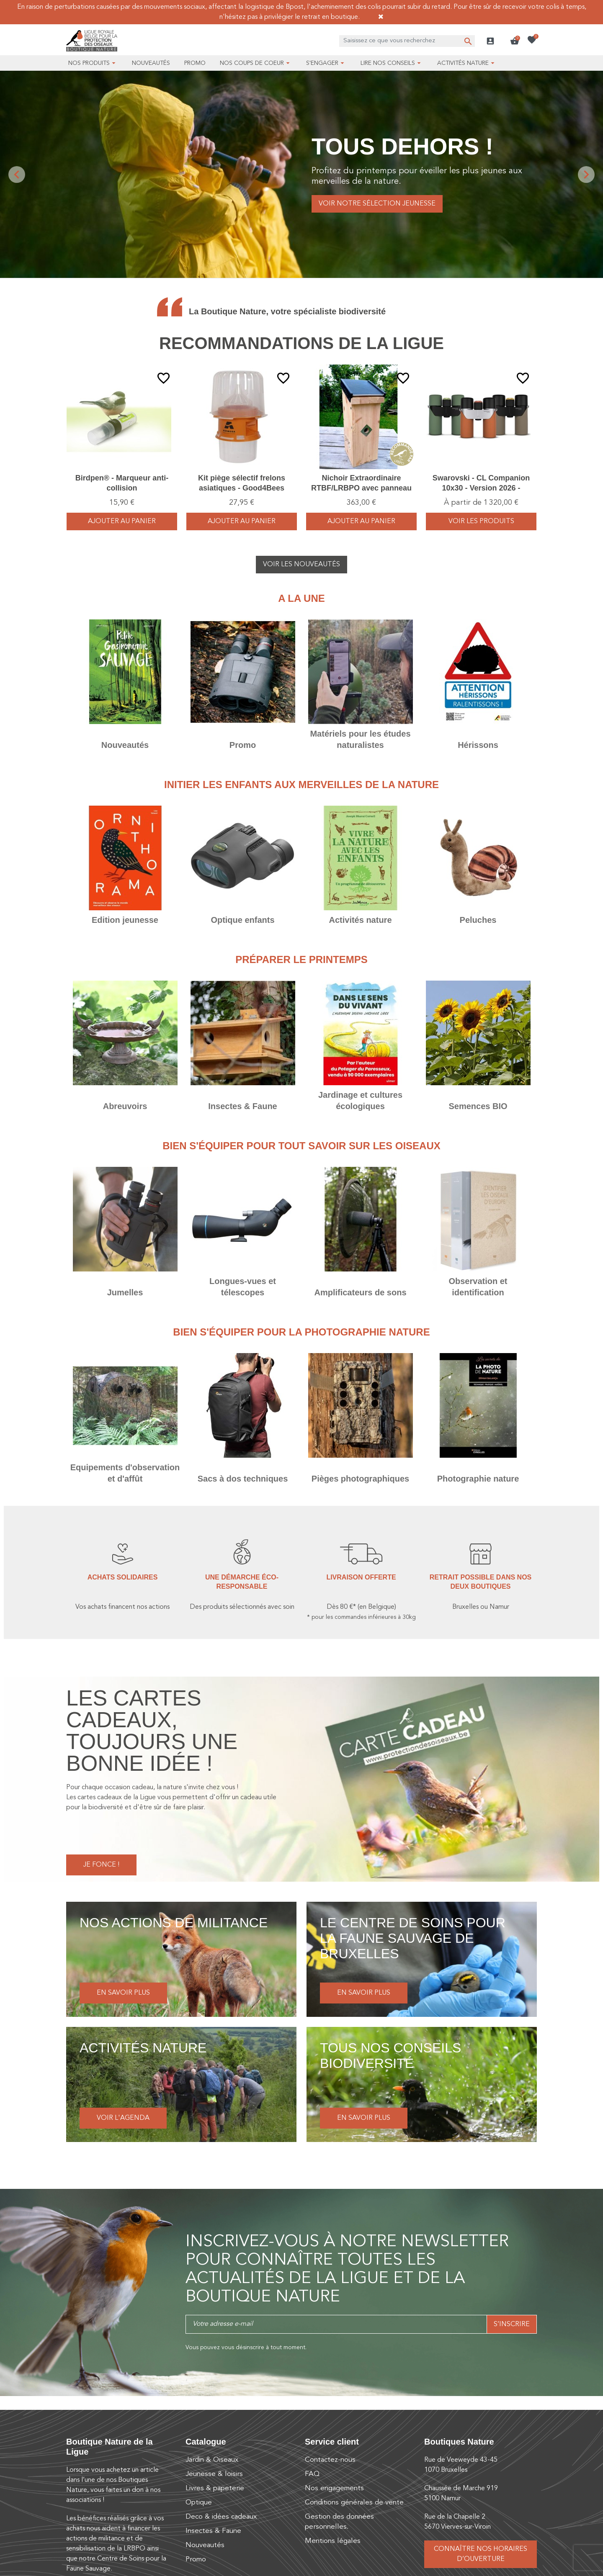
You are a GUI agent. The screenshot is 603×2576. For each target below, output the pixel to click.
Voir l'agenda (123, 2118)
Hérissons (478, 745)
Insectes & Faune (242, 1106)
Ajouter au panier (122, 521)
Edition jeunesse (125, 920)
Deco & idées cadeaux (221, 2516)
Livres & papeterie (215, 2488)
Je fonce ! (101, 1865)
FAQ (312, 2474)
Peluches (478, 920)
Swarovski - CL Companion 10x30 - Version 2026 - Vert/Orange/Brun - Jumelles (481, 488)
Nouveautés (125, 745)
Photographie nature (478, 1478)
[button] (514, 41)
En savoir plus (123, 1993)
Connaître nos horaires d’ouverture (480, 2554)
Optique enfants (242, 920)
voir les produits (481, 521)
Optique (199, 2502)
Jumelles (125, 1292)
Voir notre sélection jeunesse (377, 203)
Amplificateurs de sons (360, 1292)
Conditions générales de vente (354, 2502)
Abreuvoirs (125, 1106)
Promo (242, 745)
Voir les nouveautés (301, 564)
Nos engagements (334, 2488)
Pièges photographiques (360, 1478)
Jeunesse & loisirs (214, 2474)
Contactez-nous (330, 2459)
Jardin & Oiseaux (212, 2459)
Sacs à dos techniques (243, 1478)
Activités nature (360, 920)
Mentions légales (333, 2541)
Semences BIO (477, 1106)
